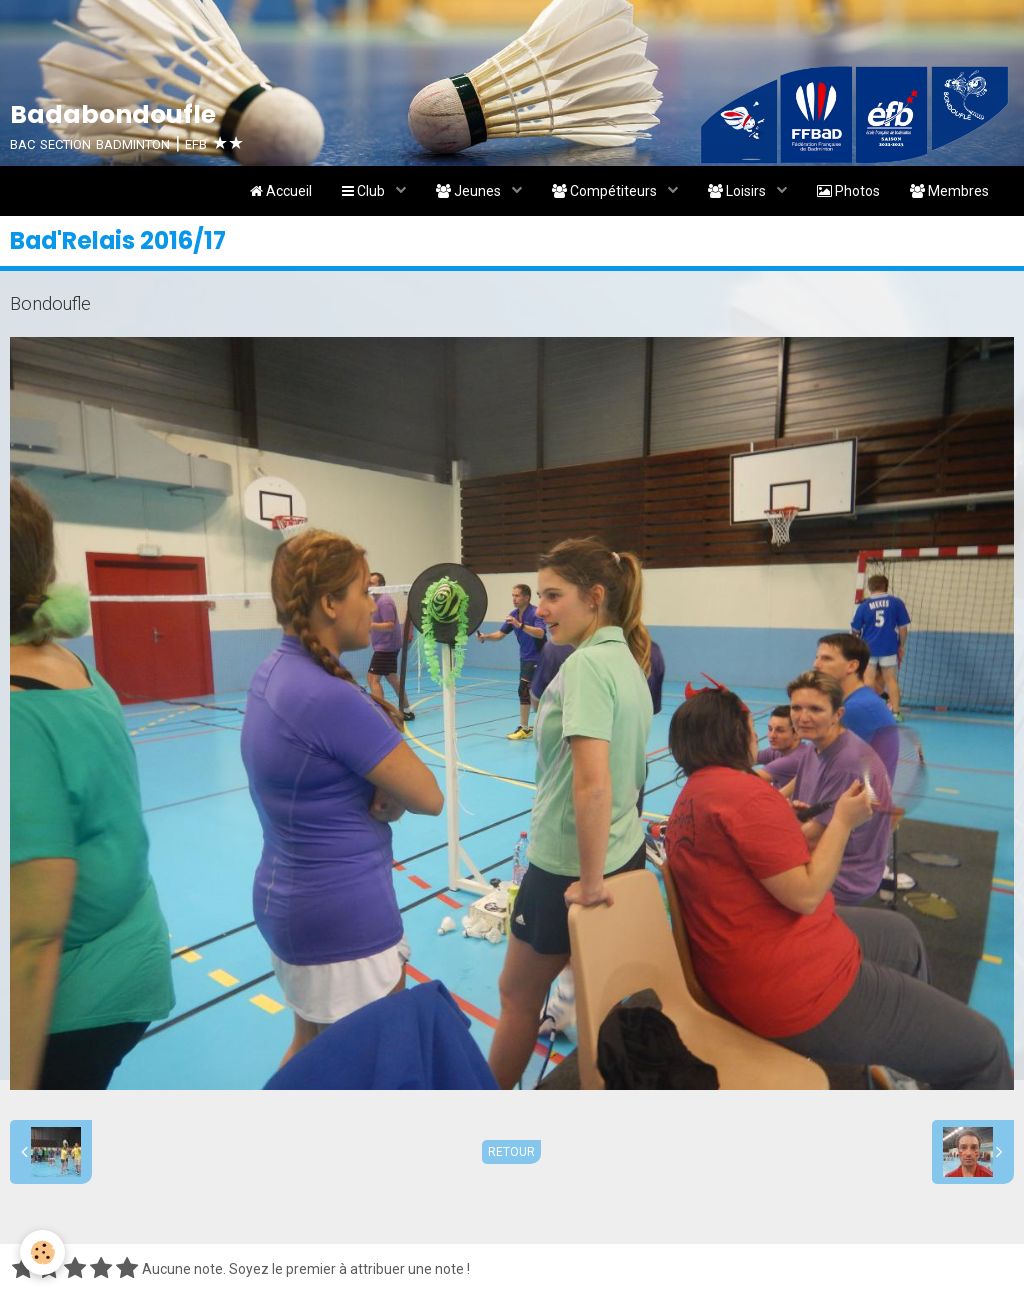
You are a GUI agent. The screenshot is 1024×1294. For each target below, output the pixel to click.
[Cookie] (42, 1252)
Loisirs (738, 191)
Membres (949, 191)
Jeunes (470, 191)
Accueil (281, 191)
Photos (848, 191)
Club (365, 191)
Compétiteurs (606, 191)
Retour (511, 1152)
